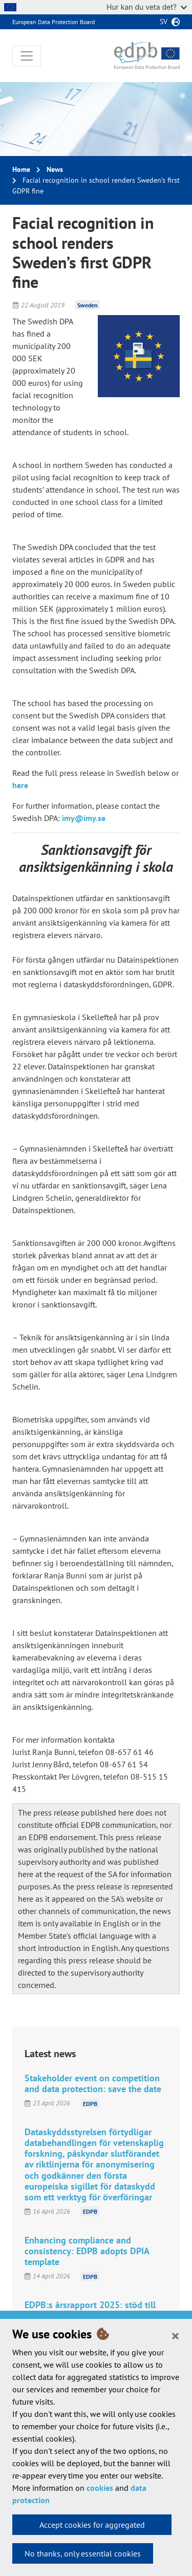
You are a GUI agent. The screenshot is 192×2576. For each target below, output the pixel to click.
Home (21, 169)
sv (163, 21)
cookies (100, 2488)
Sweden (87, 305)
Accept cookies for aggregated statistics (92, 2527)
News (55, 169)
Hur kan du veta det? (146, 7)
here (20, 785)
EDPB (90, 2103)
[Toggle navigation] (26, 56)
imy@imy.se (83, 818)
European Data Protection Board (53, 22)
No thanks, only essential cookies (83, 2553)
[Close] (175, 2335)
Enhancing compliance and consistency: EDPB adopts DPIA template (87, 2251)
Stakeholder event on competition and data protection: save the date (93, 2083)
